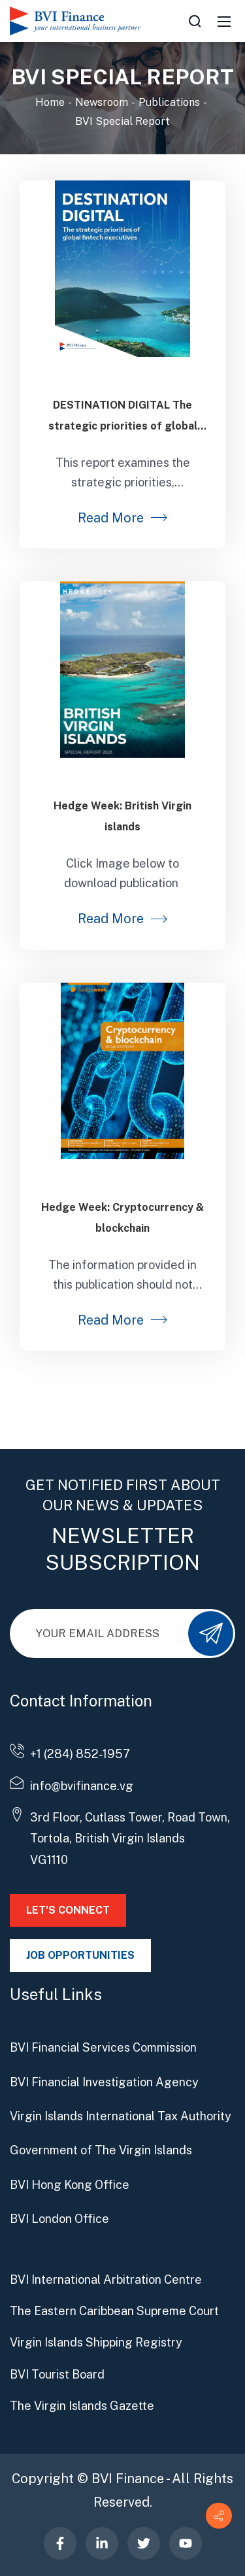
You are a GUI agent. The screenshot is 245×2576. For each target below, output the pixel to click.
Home (50, 102)
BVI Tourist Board (57, 2374)
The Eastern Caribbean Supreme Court (114, 2311)
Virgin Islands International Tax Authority (120, 2116)
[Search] (194, 21)
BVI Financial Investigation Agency (104, 2082)
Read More (111, 518)
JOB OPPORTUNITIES (80, 1955)
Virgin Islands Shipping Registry (96, 2342)
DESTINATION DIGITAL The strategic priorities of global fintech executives (122, 426)
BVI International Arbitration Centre (106, 2279)
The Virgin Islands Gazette (82, 2406)
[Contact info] (219, 2516)
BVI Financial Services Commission (103, 2047)
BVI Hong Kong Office (69, 2185)
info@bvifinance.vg (81, 1786)
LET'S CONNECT (68, 1910)
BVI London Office (59, 2219)
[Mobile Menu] (224, 21)
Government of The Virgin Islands (101, 2150)
